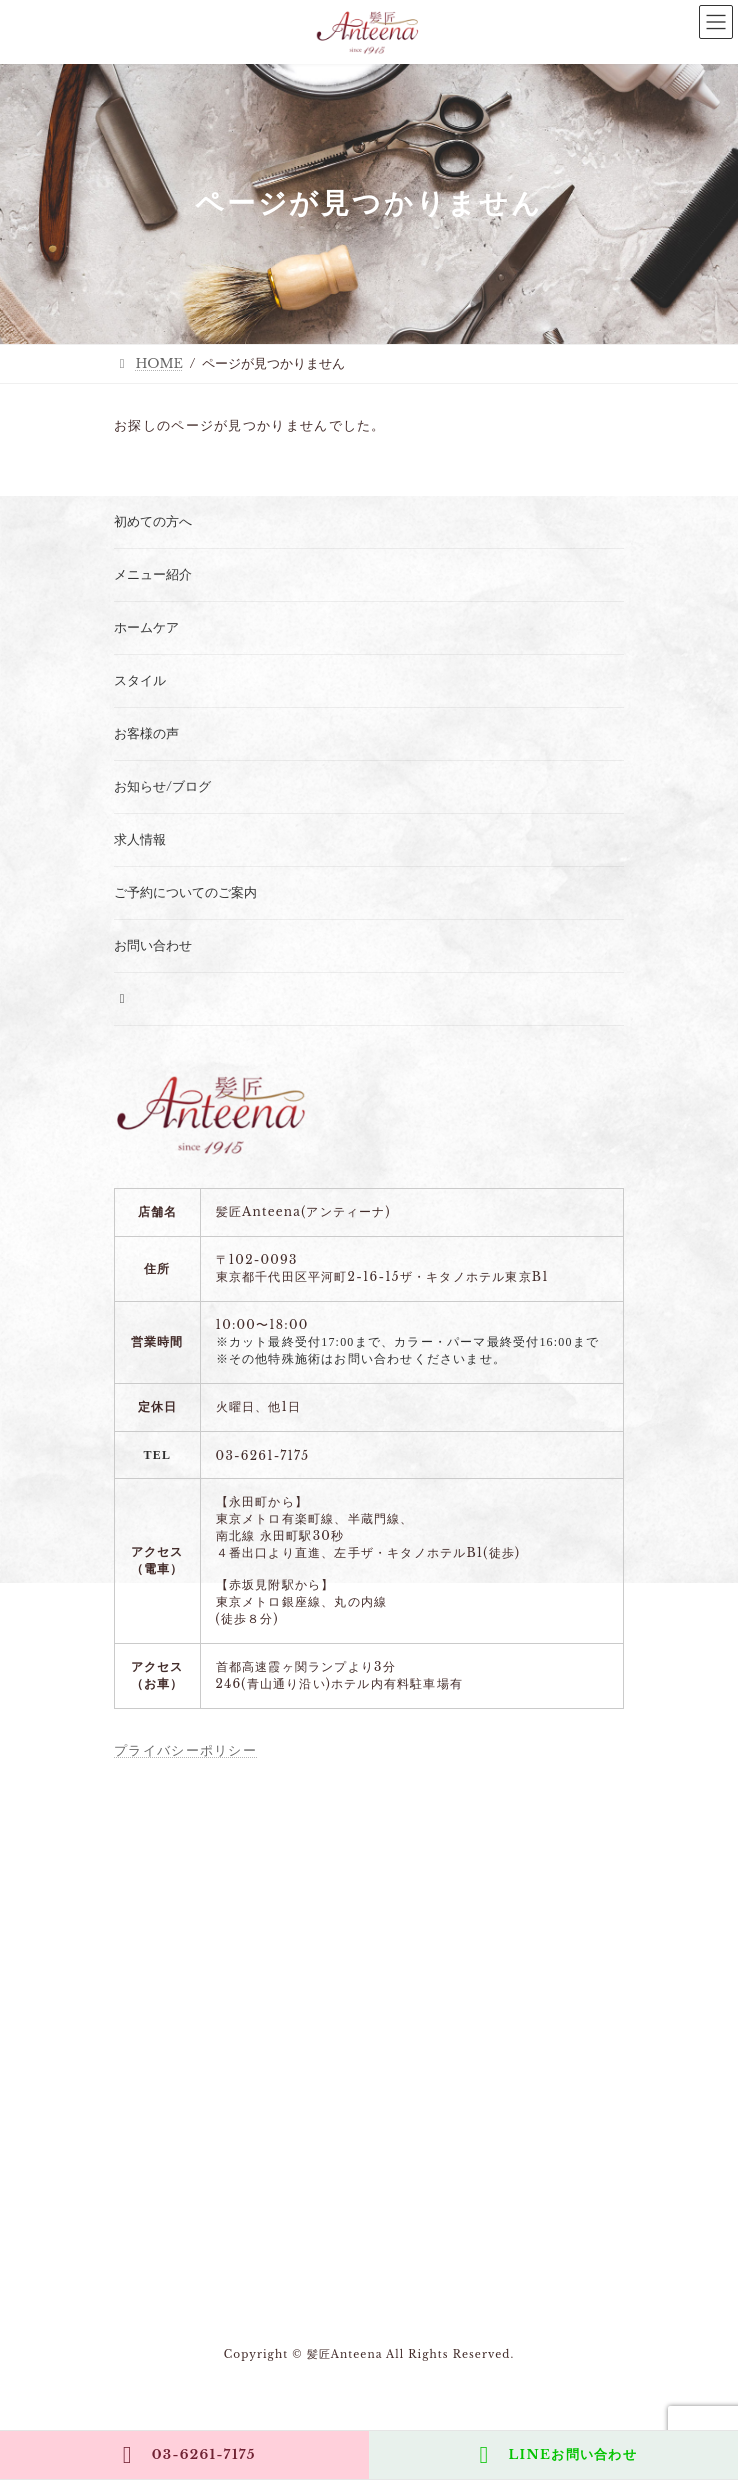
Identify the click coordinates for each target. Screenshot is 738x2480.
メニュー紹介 (153, 574)
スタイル (140, 680)
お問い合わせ (153, 945)
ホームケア (146, 627)
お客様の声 (146, 733)
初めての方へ (153, 521)
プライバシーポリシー (185, 1750)
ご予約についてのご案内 (185, 892)
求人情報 (140, 839)
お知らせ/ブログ (162, 786)
